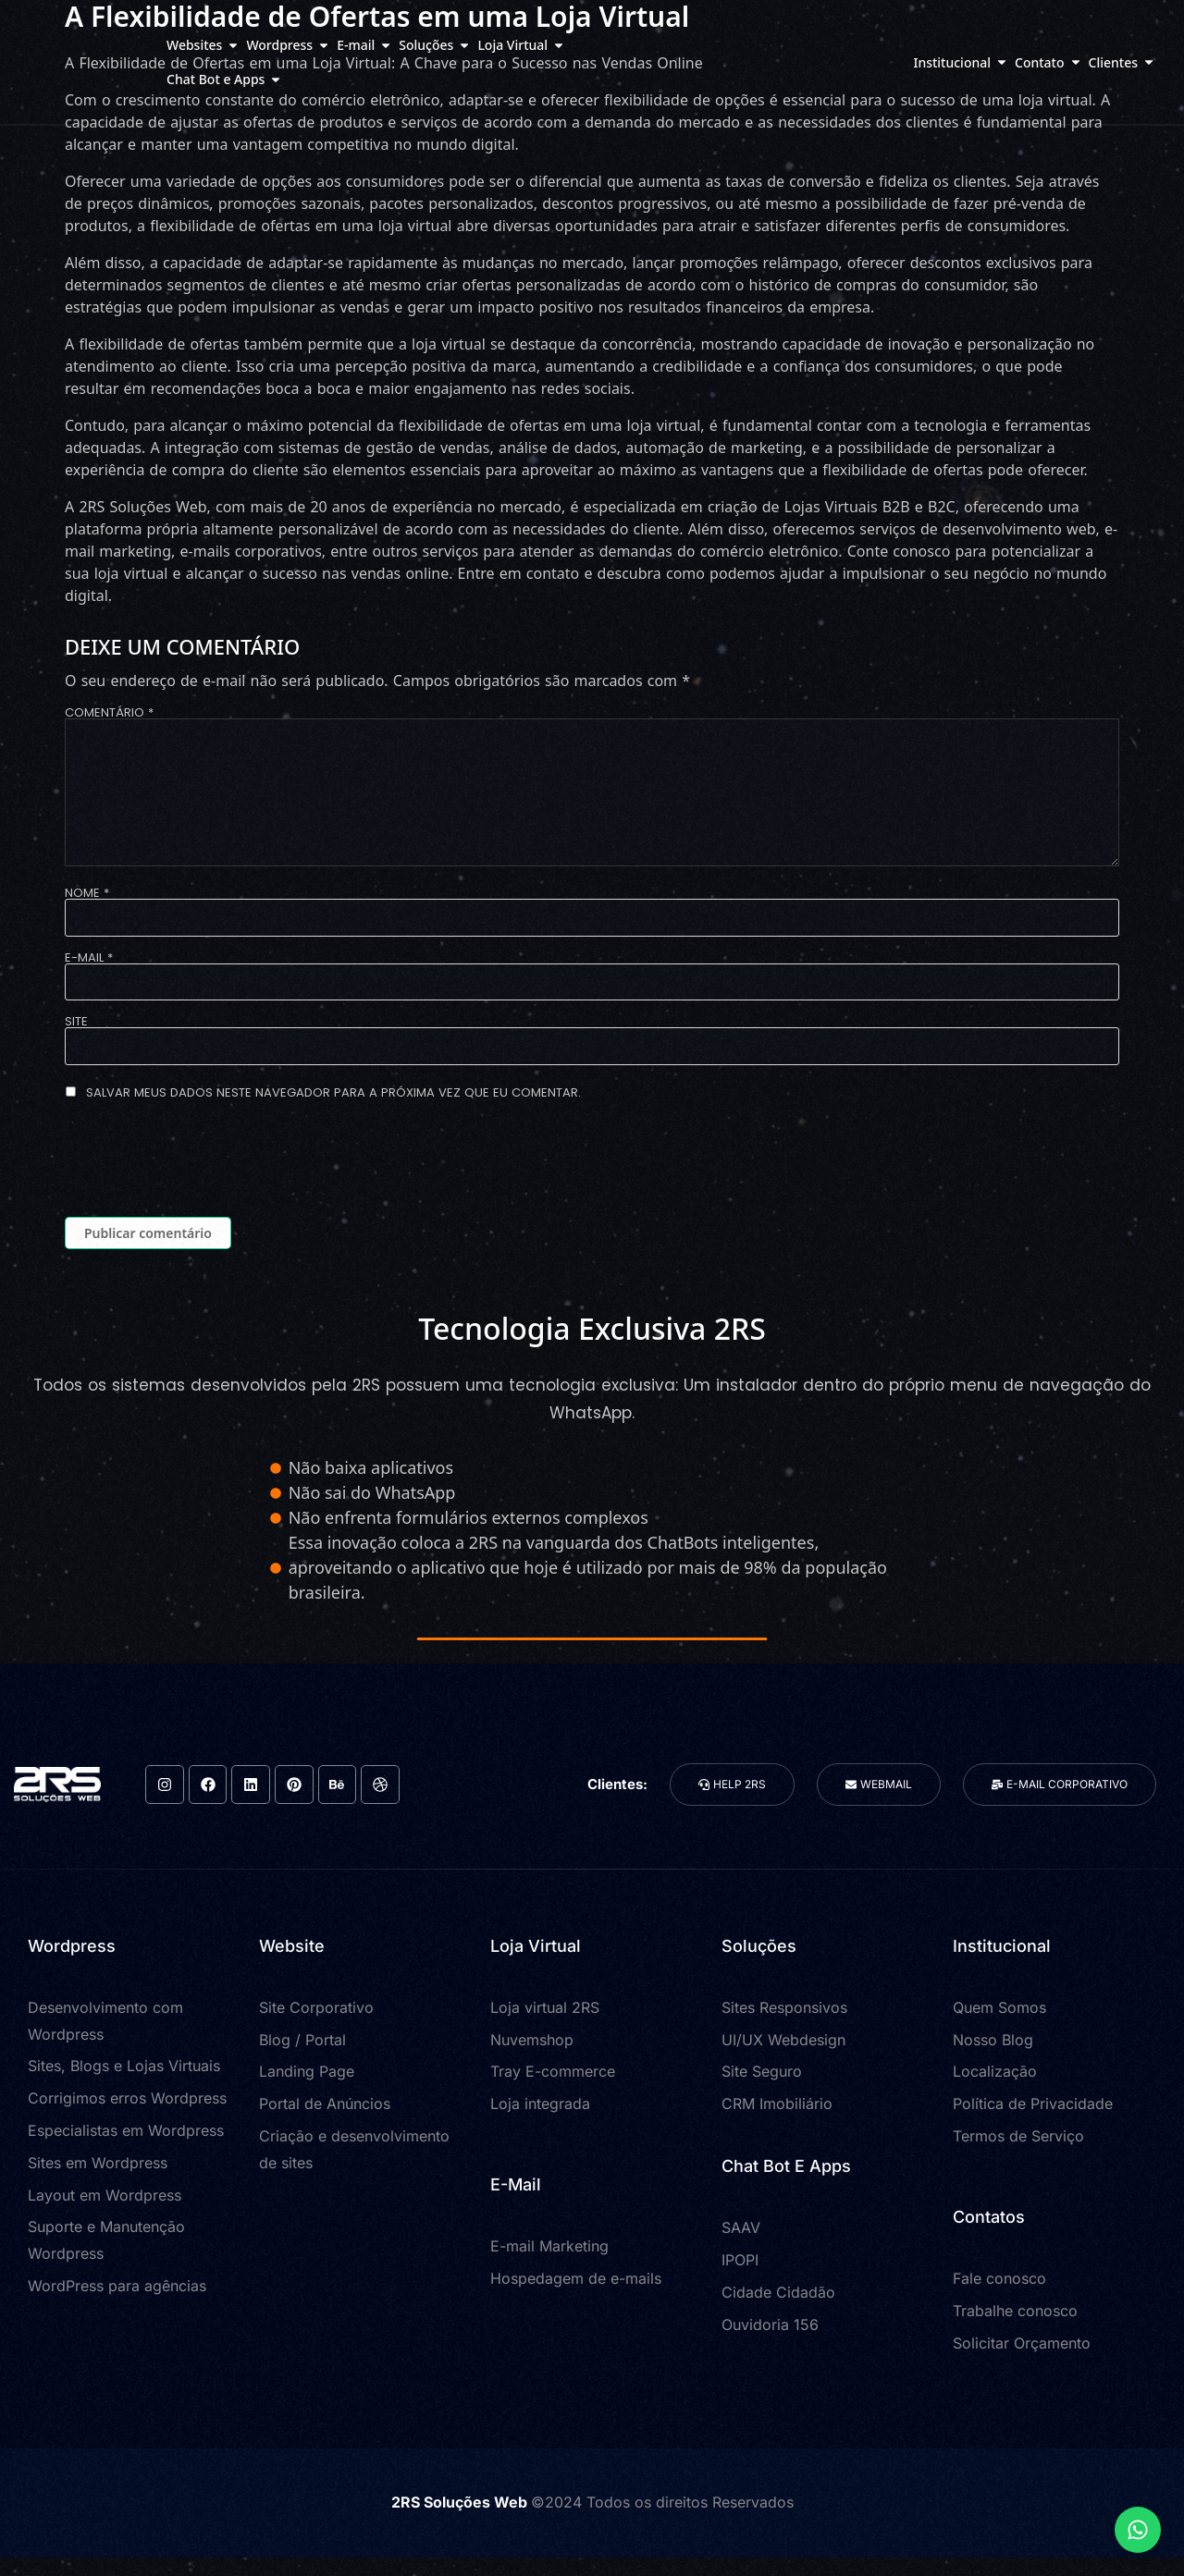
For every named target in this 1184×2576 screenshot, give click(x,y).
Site (76, 1021)
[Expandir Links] (1138, 2530)
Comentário (109, 712)
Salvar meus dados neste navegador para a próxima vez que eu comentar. (333, 1092)
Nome (87, 893)
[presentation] (205, 1162)
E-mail (89, 957)
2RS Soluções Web (461, 2502)
